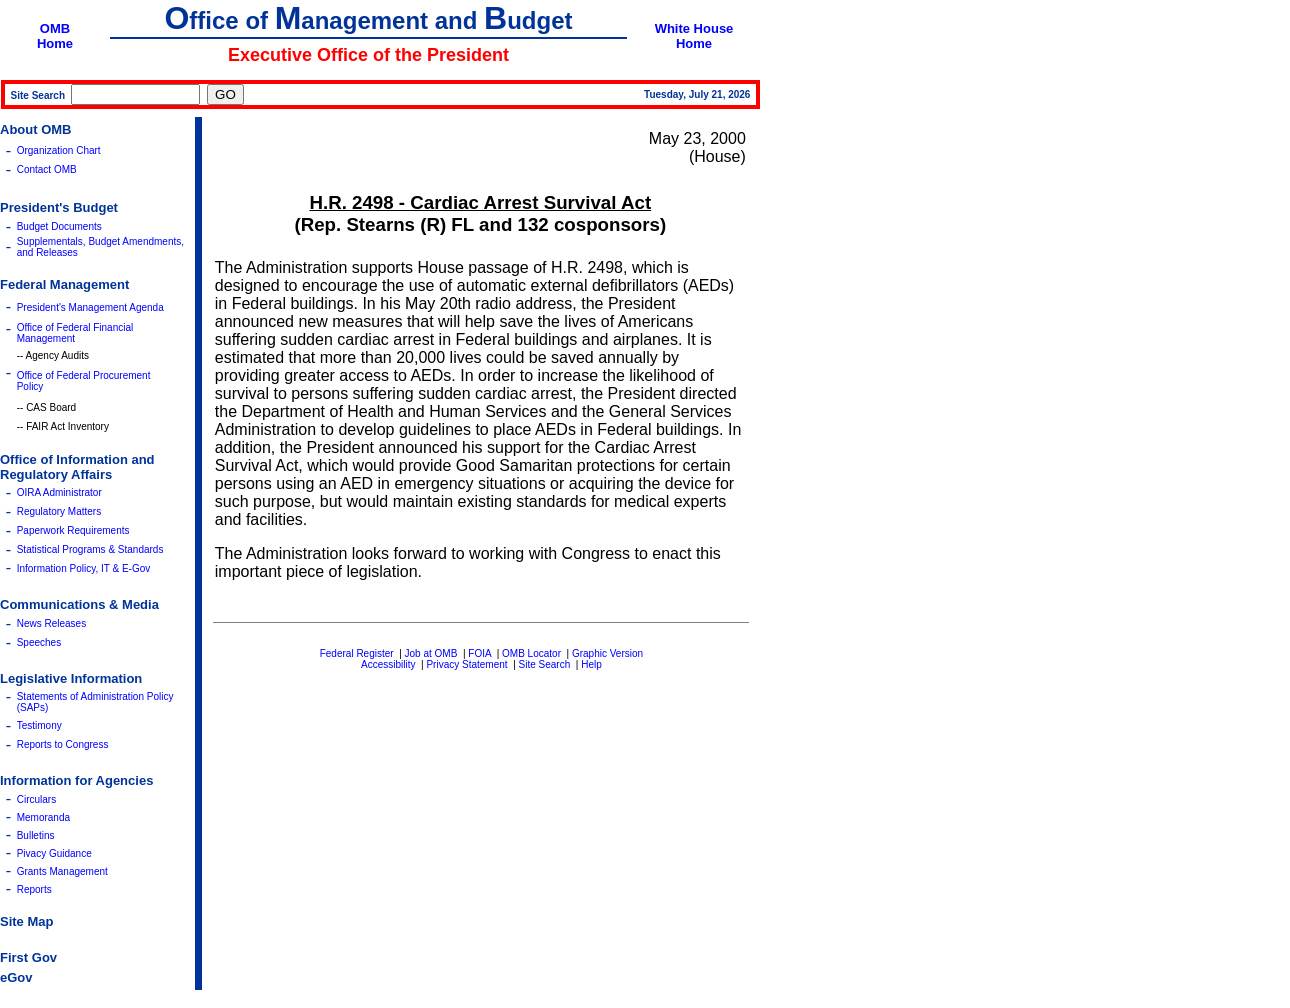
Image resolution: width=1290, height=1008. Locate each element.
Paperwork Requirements (73, 530)
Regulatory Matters (59, 511)
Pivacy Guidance (54, 853)
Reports (34, 889)
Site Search (545, 664)
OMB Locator (531, 653)
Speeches (39, 642)
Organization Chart (59, 150)
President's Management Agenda (90, 307)
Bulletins (36, 835)
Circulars (36, 799)
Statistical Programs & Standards (90, 549)
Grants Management (62, 871)
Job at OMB (431, 653)
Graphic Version (607, 653)
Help (591, 664)
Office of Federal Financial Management (75, 333)
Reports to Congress (63, 744)
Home (55, 43)
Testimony (39, 725)
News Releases (51, 623)
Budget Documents (59, 226)
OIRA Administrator (59, 492)
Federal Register (357, 653)
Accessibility (388, 664)
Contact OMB (47, 169)
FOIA (479, 653)
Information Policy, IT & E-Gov (84, 568)
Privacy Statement (466, 664)
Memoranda (43, 817)
